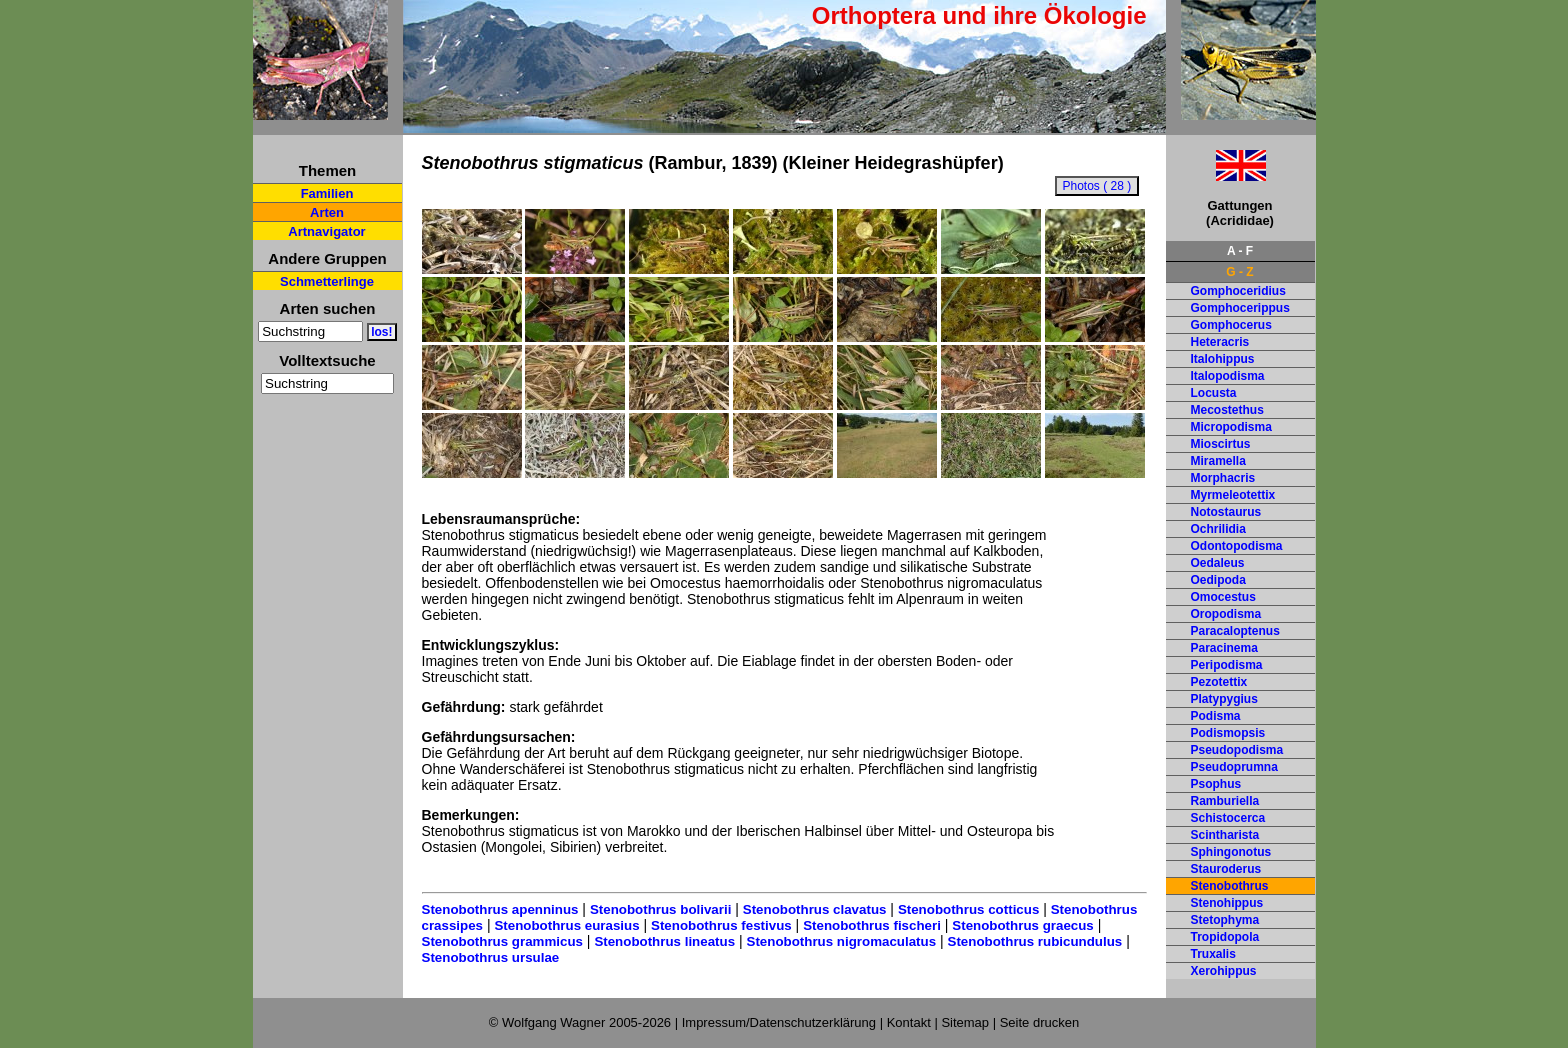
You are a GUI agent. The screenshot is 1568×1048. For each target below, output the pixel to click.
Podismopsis (1228, 733)
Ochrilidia (1218, 529)
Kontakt (909, 1022)
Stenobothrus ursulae (491, 957)
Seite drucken (1040, 1022)
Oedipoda (1218, 580)
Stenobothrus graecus (1022, 925)
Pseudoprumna (1234, 767)
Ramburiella (1225, 801)
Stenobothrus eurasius (566, 925)
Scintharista (1225, 835)
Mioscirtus (1221, 444)
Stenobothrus (1230, 886)
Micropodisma (1231, 427)
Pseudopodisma (1237, 750)
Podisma (1216, 716)
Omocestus (1223, 597)
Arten (327, 212)
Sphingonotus (1231, 852)
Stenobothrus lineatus (664, 941)
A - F (1240, 251)
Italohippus (1223, 359)
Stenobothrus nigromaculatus (842, 941)
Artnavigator (326, 231)
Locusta (1214, 393)
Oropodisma (1226, 614)
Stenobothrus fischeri (872, 925)
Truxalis (1213, 954)
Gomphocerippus (1240, 308)
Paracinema (1224, 648)
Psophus (1216, 784)
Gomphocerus (1231, 325)
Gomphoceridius (1238, 291)
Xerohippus (1224, 971)
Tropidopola (1225, 937)
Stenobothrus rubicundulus (1035, 941)
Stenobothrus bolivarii (660, 909)
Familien (327, 193)
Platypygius (1224, 699)
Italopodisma (1228, 376)
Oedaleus (1218, 563)
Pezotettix (1219, 682)
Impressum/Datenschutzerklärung (779, 1022)
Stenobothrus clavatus (815, 909)
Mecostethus (1227, 410)
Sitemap (965, 1022)
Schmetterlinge (327, 281)
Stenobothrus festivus (721, 925)
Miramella (1218, 461)
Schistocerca (1228, 818)
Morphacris (1223, 478)
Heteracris (1220, 342)
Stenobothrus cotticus (968, 909)
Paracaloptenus (1235, 631)
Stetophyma (1225, 920)
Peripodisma (1227, 665)
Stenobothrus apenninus (500, 909)
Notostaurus (1226, 512)
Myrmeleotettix (1233, 495)
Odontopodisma (1237, 546)
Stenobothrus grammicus (502, 941)
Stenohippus (1227, 903)
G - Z (1239, 272)
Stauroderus (1226, 869)
